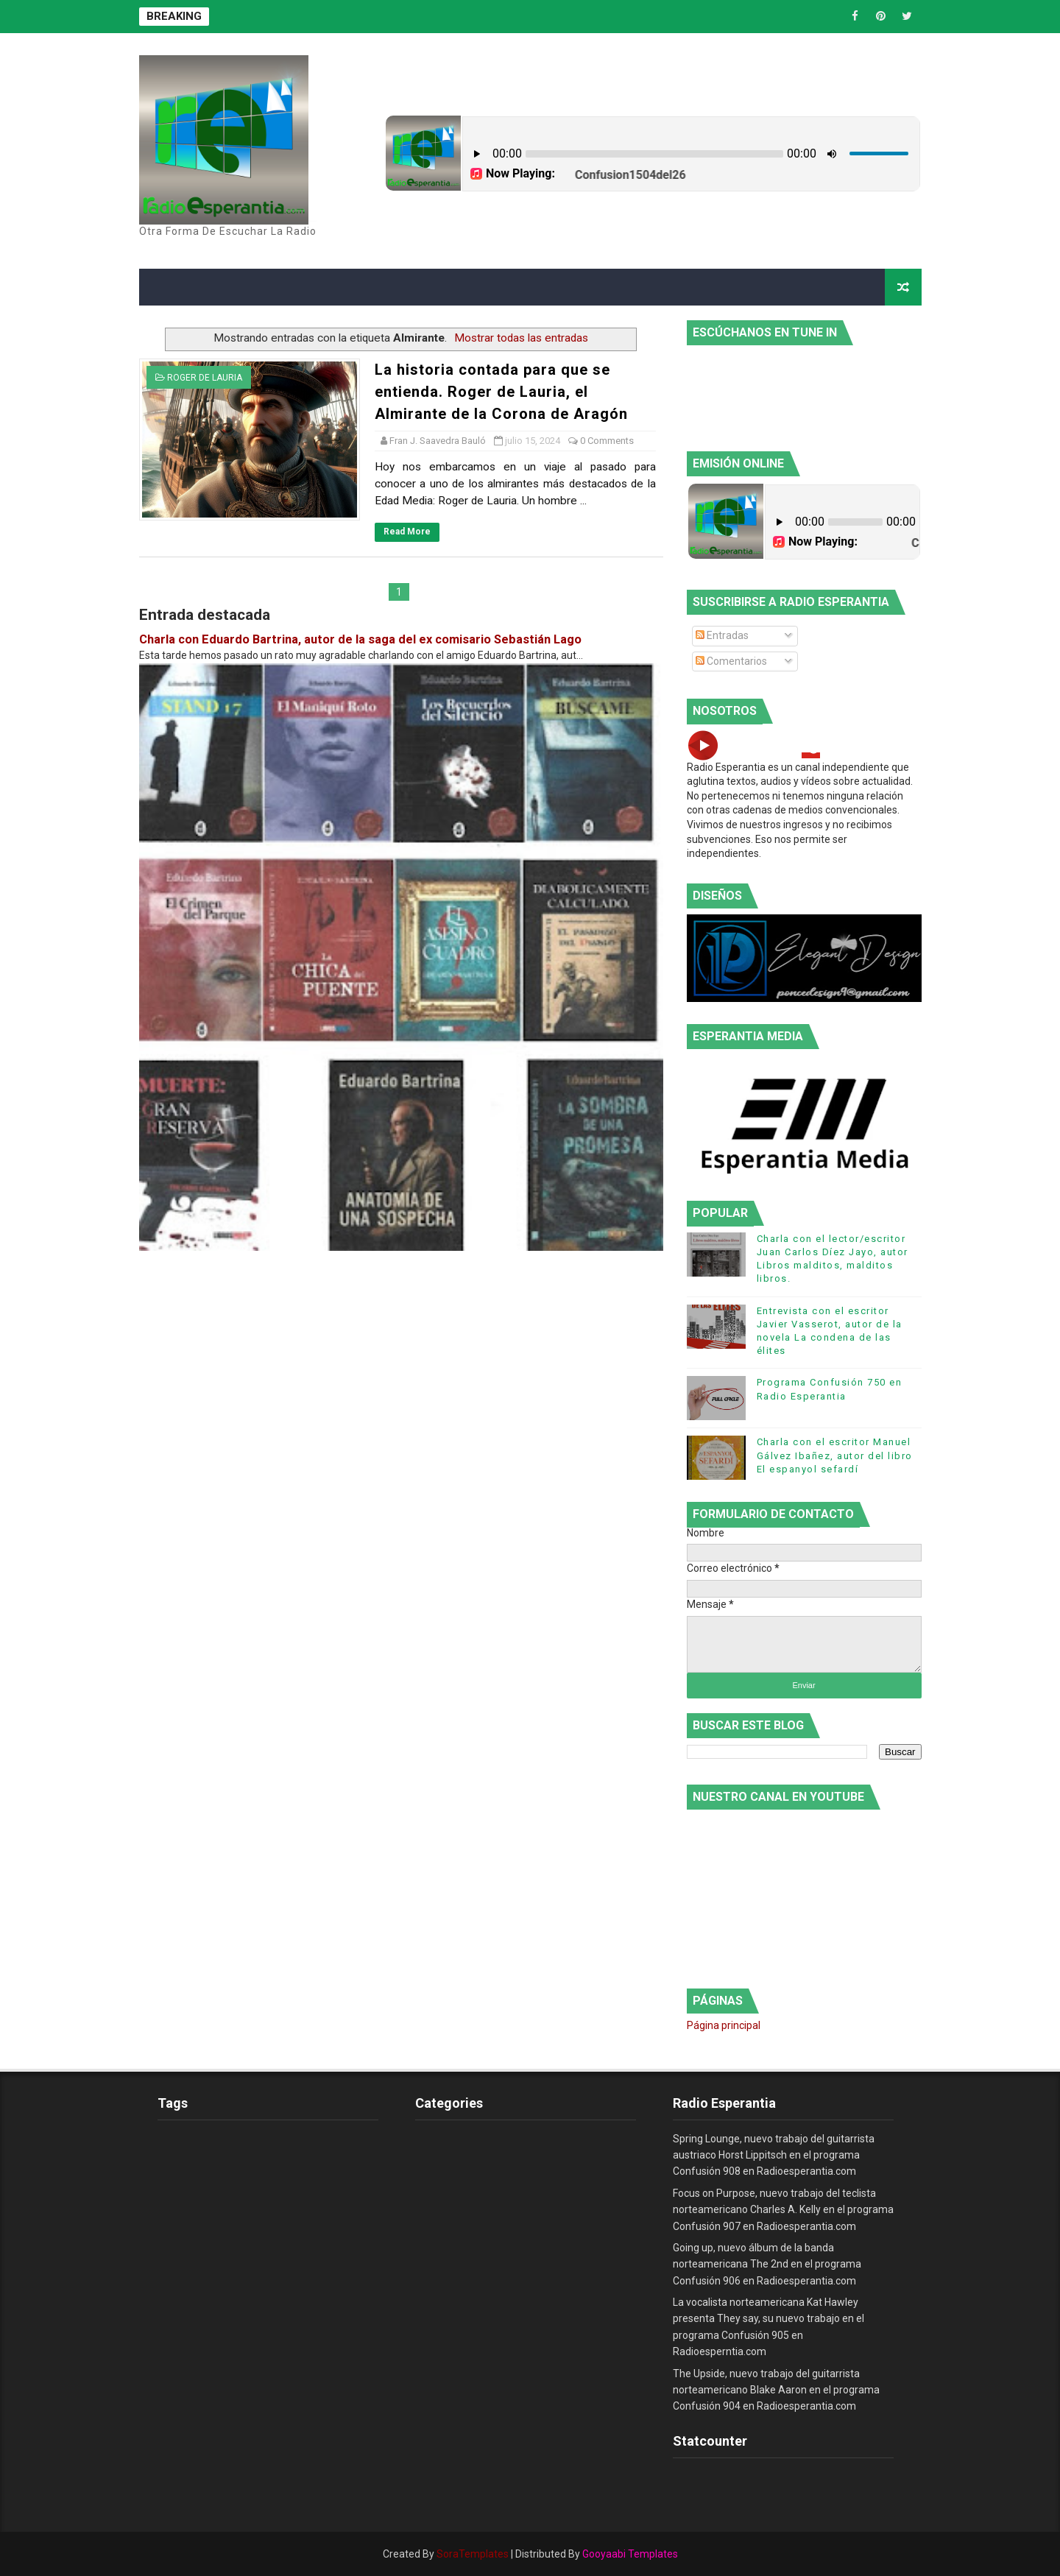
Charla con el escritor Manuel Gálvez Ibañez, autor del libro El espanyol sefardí (835, 1455)
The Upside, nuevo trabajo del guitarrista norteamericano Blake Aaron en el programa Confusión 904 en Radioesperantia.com (776, 2390)
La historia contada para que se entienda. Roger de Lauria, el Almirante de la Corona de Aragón (501, 392)
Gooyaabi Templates (630, 2554)
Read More (407, 531)
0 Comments (607, 440)
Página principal (723, 2025)
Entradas (722, 635)
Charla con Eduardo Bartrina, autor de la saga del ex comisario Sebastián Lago (360, 639)
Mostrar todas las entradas (521, 338)
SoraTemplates (473, 2554)
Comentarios (731, 661)
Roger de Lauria (204, 378)
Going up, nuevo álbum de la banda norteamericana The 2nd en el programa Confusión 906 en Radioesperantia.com (767, 2264)
